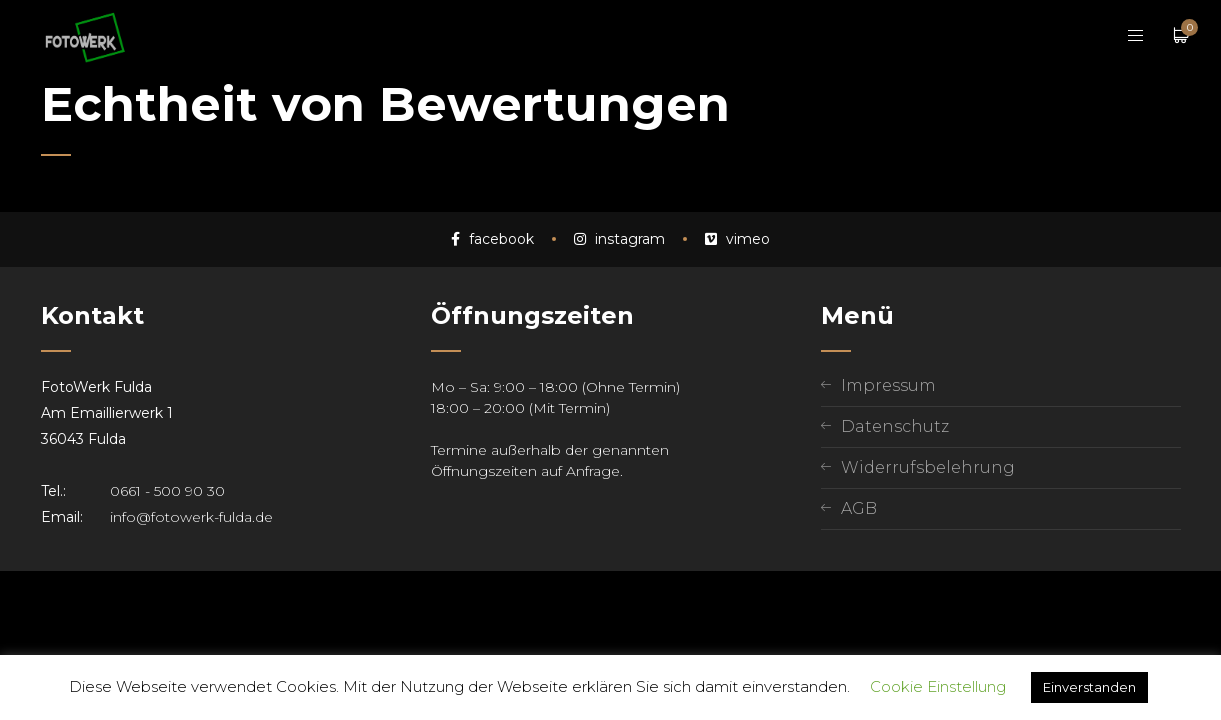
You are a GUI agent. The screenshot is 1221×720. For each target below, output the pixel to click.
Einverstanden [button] (1089, 687)
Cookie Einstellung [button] (938, 686)
